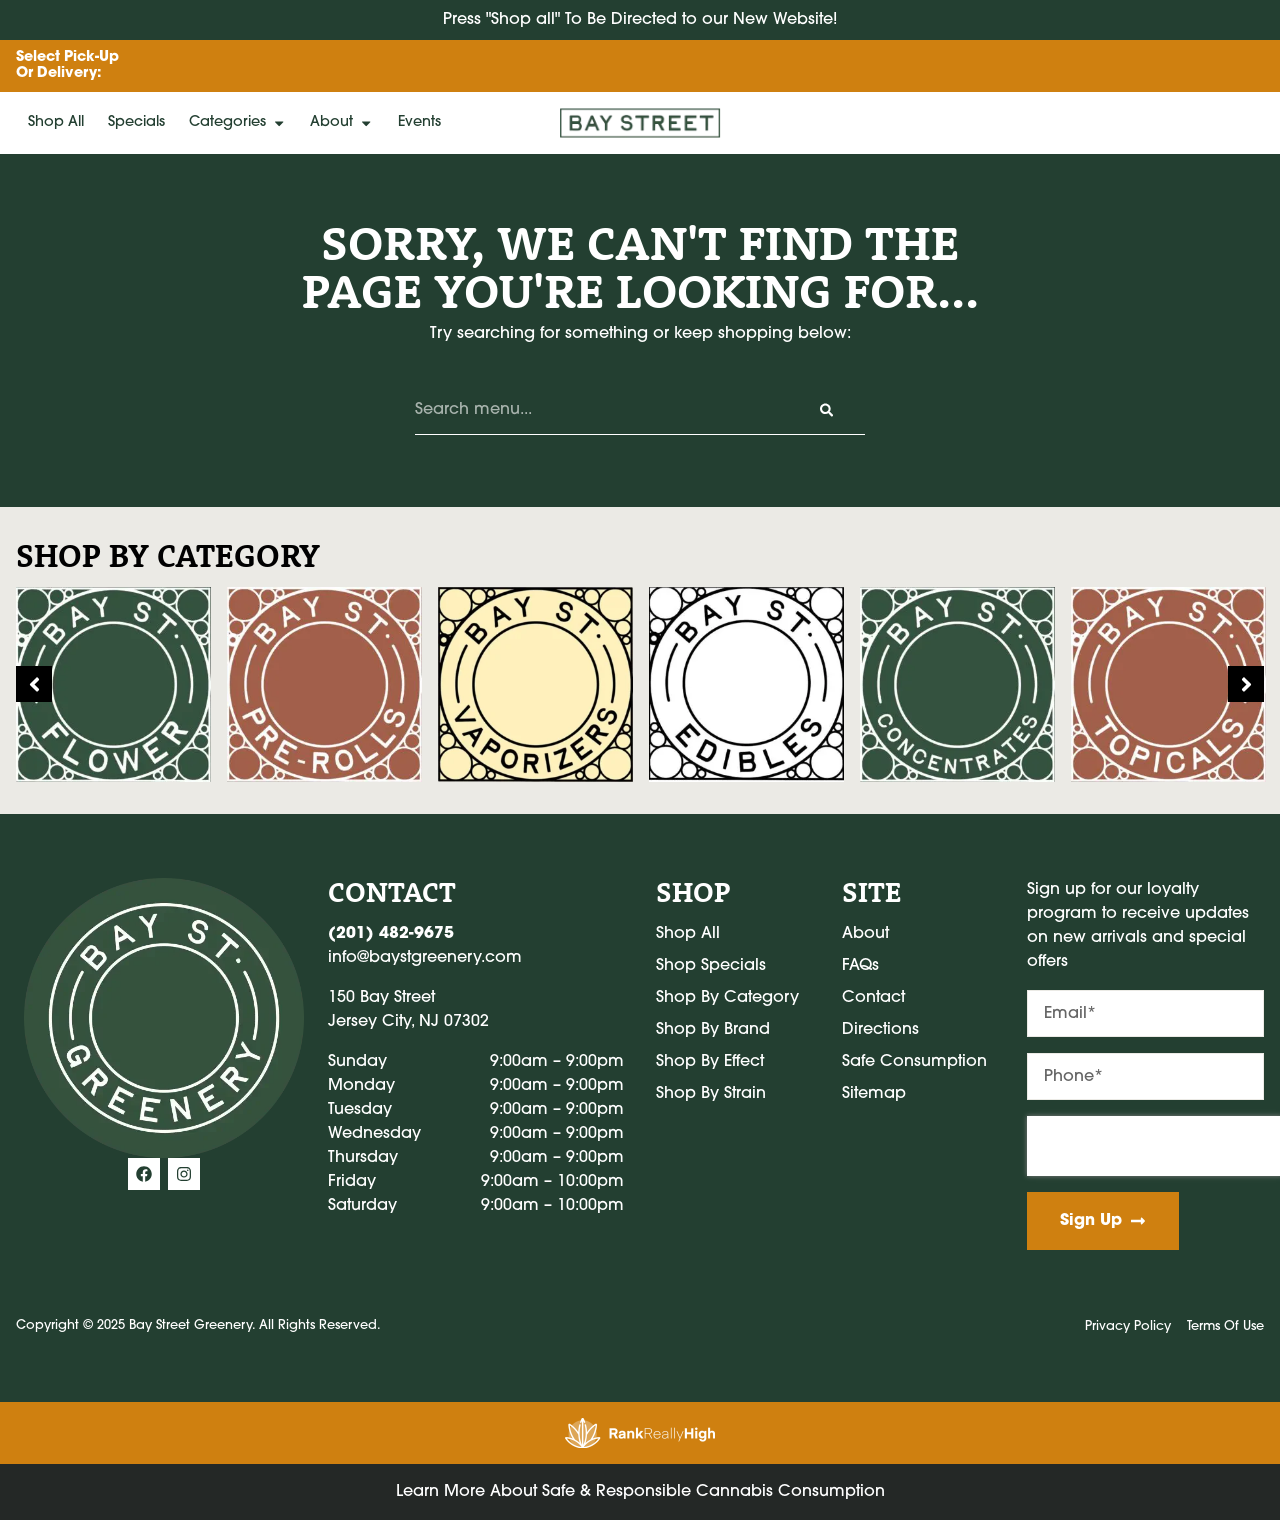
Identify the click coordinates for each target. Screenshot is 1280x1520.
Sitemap (874, 1094)
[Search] (826, 410)
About (341, 123)
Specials (136, 122)
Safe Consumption (914, 1062)
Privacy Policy (1128, 1326)
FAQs (860, 966)
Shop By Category (727, 998)
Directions (880, 1030)
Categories (237, 123)
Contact (873, 998)
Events (419, 122)
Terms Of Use (1225, 1326)
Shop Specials (711, 966)
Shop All (56, 122)
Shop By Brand (713, 1030)
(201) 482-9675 (391, 934)
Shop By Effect (710, 1062)
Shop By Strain (711, 1094)
